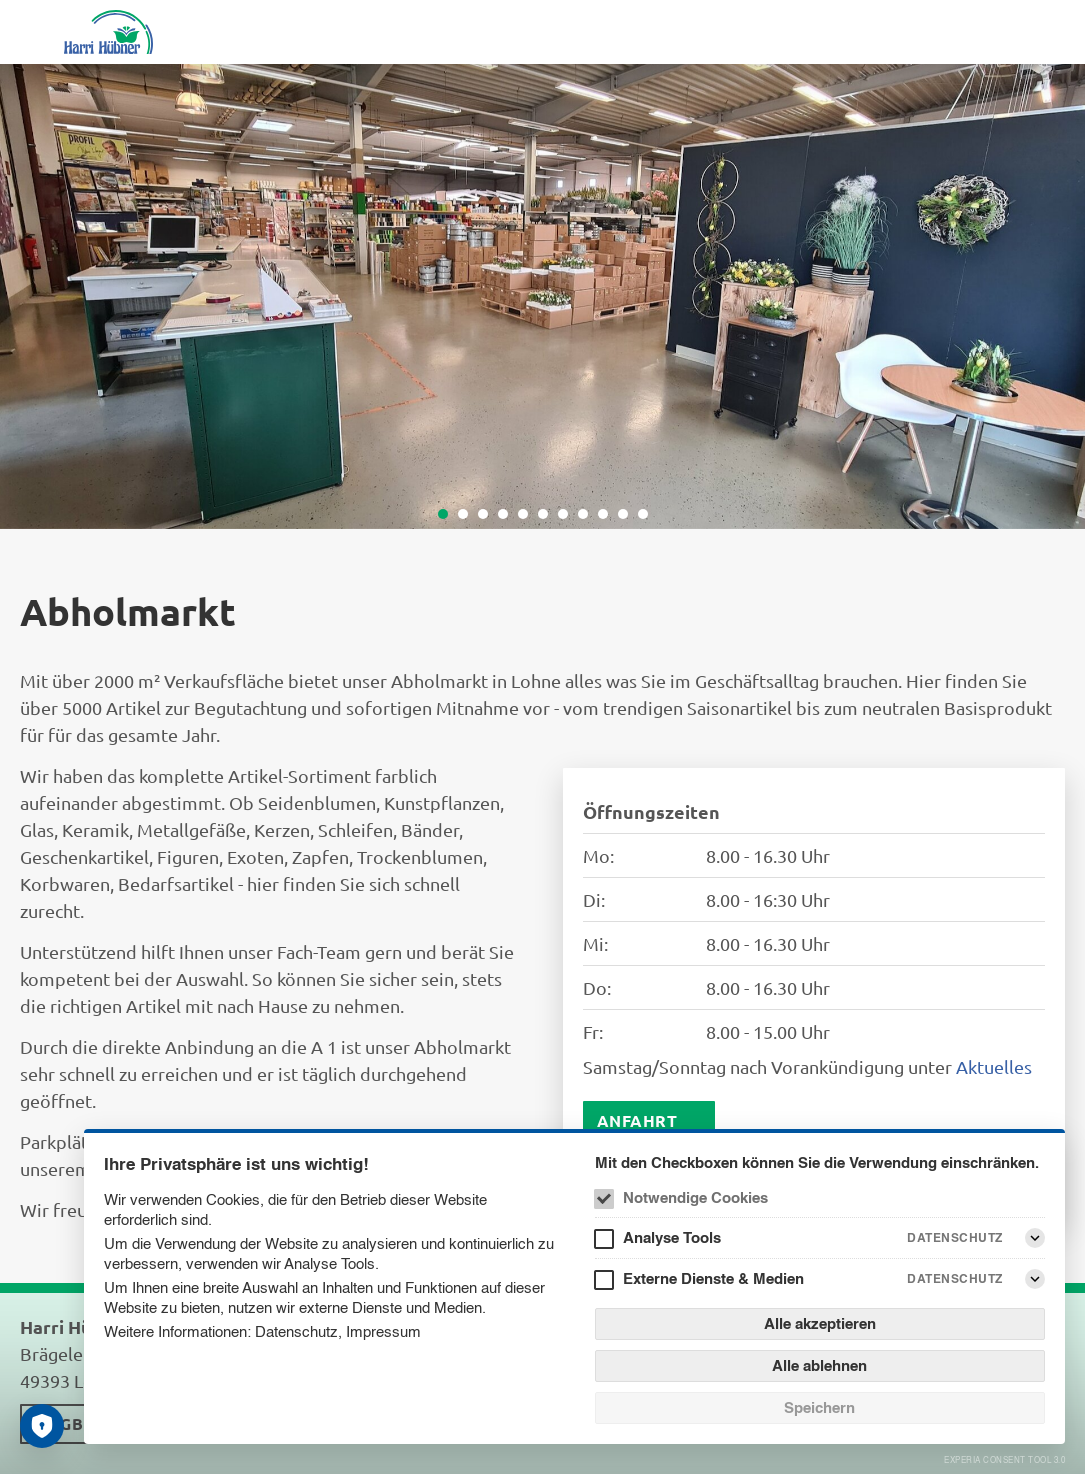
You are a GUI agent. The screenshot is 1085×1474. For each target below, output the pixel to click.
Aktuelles (994, 1066)
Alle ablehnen (819, 1365)
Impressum (383, 1331)
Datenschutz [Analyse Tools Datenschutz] (955, 1237)
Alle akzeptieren (820, 1323)
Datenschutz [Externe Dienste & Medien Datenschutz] (955, 1278)
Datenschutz (296, 1331)
